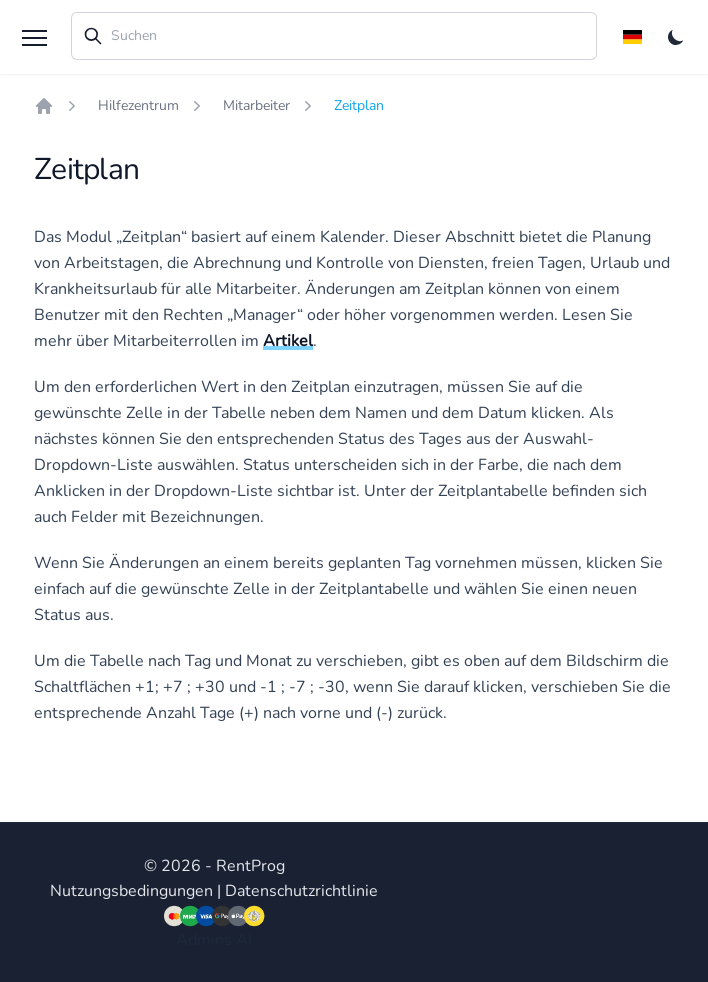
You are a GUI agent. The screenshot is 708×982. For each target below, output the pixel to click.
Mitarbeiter (256, 105)
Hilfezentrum (138, 105)
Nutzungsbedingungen (131, 891)
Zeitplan (359, 105)
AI (244, 940)
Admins (204, 940)
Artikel (288, 341)
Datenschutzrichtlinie (301, 891)
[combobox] (334, 36)
